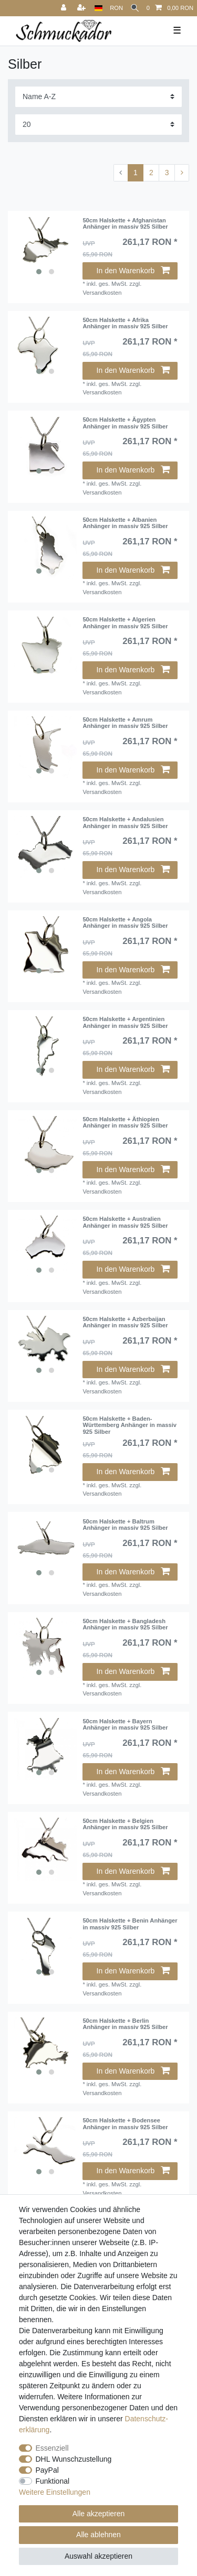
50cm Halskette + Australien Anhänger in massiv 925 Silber (125, 1222)
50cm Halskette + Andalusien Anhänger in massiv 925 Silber (125, 822)
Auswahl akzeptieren (98, 2556)
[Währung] (116, 8)
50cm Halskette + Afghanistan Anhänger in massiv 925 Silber (125, 223)
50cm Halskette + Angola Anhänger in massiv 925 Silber (125, 922)
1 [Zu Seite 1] (135, 172)
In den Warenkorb (133, 270)
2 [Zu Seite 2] (151, 172)
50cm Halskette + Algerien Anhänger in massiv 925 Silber (125, 622)
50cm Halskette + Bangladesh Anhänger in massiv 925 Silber (125, 1624)
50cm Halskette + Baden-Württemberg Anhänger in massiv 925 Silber (129, 1425)
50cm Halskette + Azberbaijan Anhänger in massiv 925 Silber (125, 1322)
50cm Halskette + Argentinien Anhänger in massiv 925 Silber (125, 1022)
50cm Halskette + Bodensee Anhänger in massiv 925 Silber (125, 2123)
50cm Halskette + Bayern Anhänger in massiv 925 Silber (125, 1724)
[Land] (98, 8)
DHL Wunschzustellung (74, 2459)
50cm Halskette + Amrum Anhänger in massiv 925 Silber (125, 722)
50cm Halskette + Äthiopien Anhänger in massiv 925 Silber (125, 1122)
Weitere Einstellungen (54, 2492)
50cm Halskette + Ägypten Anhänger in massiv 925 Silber (125, 422)
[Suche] (135, 8)
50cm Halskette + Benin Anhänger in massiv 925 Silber (129, 1923)
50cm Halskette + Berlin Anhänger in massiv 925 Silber (125, 2023)
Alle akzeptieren (98, 2513)
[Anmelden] (64, 8)
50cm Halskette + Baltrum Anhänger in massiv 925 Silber (125, 1524)
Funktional (53, 2481)
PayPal (47, 2470)
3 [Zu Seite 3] (167, 172)
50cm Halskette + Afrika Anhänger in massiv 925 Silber (125, 323)
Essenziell (52, 2448)
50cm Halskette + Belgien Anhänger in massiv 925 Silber (125, 1824)
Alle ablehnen (98, 2534)
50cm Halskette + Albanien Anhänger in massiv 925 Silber (125, 523)
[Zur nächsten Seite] (181, 173)
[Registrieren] (82, 8)
